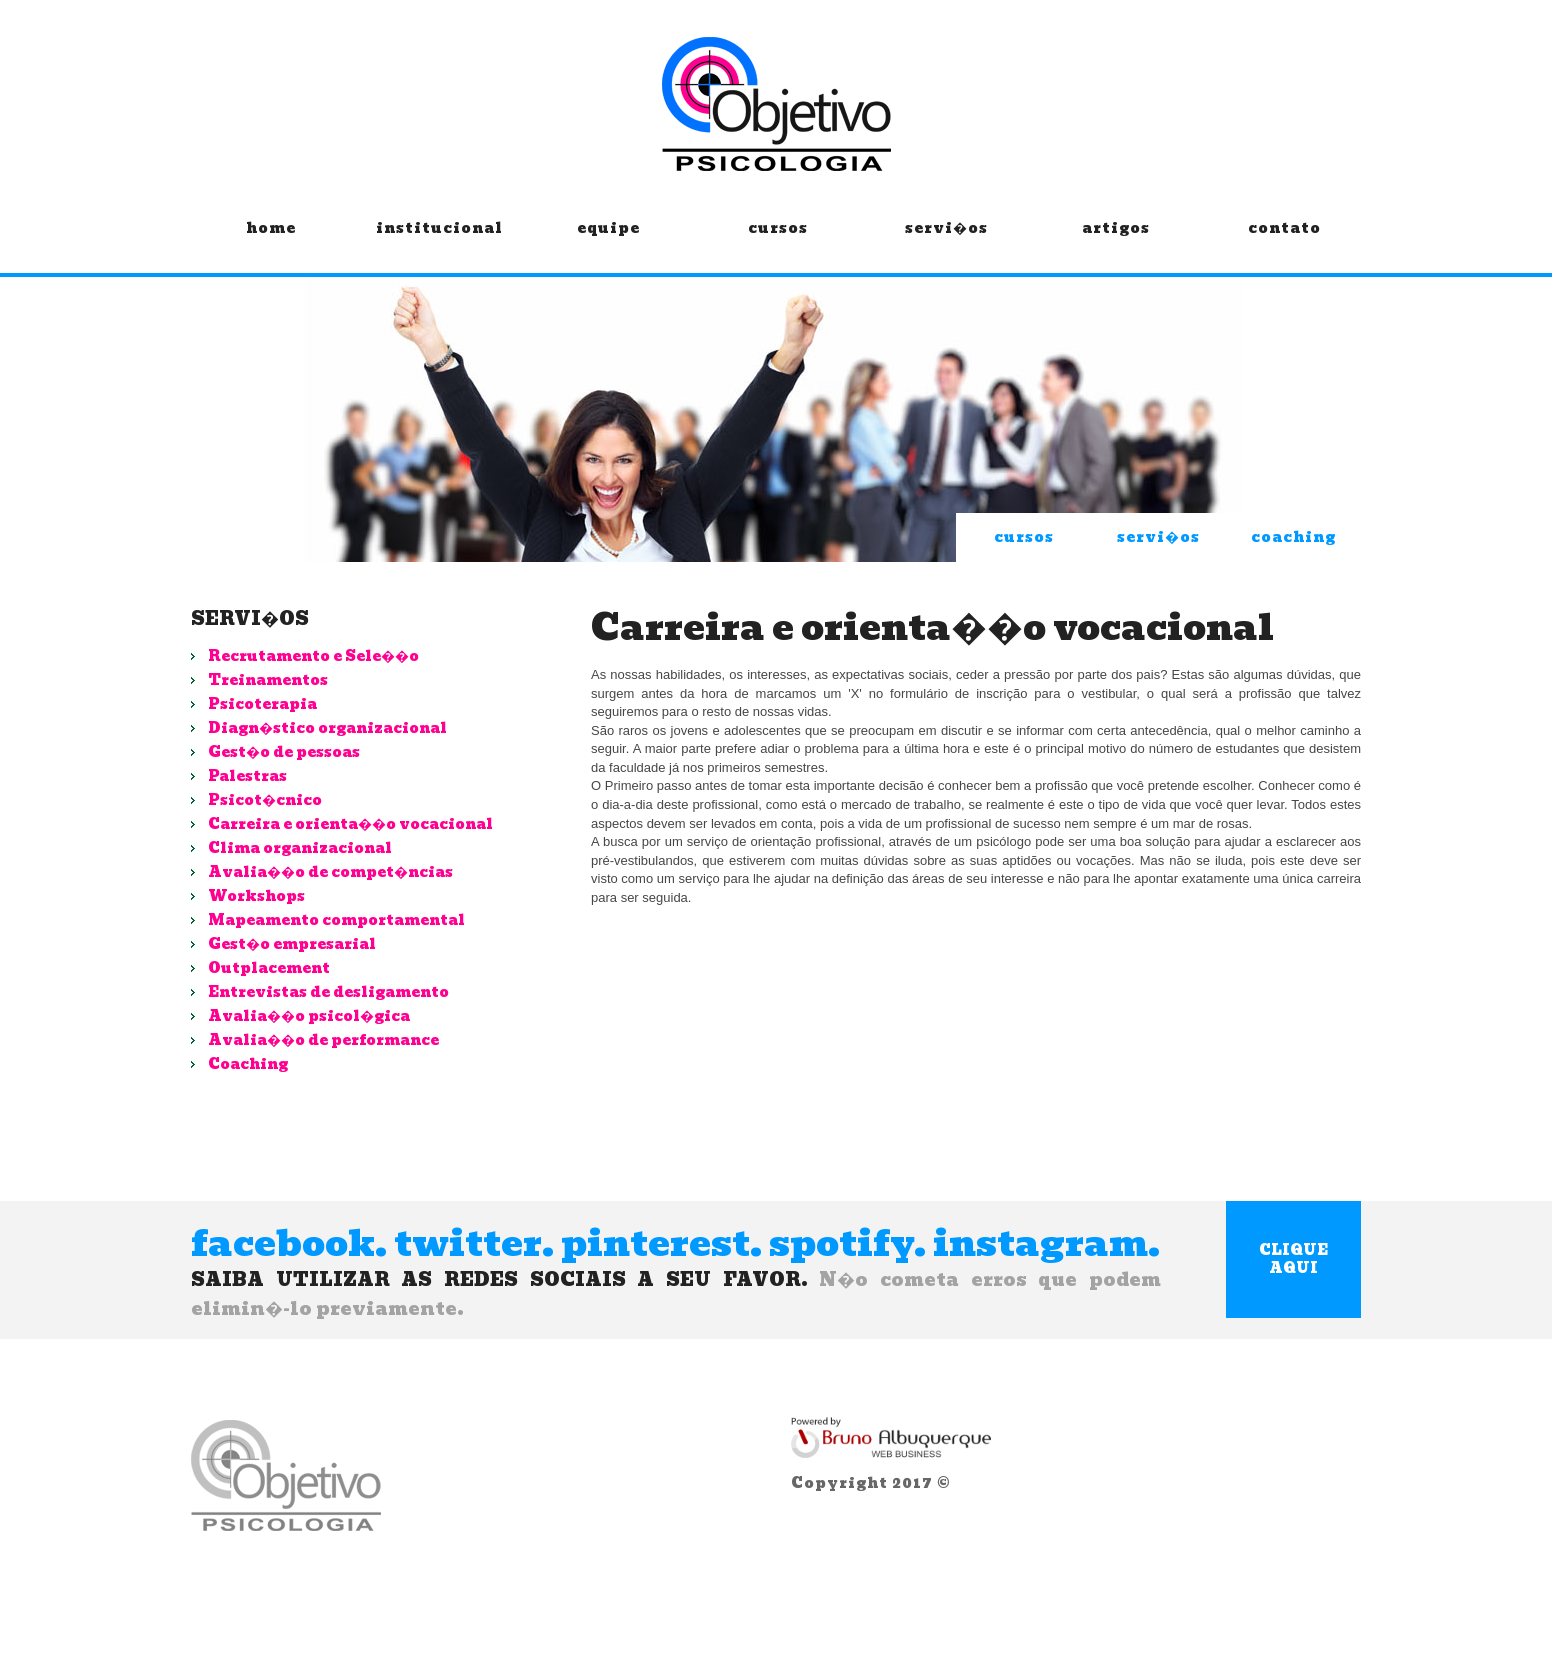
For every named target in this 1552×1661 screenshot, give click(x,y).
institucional (439, 243)
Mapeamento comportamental (336, 920)
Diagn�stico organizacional (327, 728)
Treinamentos (268, 680)
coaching (1293, 537)
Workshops (256, 896)
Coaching (248, 1064)
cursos (777, 243)
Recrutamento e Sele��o (313, 656)
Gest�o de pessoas (284, 752)
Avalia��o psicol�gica (309, 1016)
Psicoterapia (262, 704)
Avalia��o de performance (323, 1040)
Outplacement (269, 968)
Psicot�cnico (265, 800)
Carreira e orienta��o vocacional (350, 824)
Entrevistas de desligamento (328, 992)
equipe (608, 243)
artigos (1115, 243)
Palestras (247, 776)
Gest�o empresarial (292, 944)
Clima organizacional (300, 848)
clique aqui (1293, 1259)
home (270, 243)
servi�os (946, 243)
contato (1284, 243)
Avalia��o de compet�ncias (330, 872)
